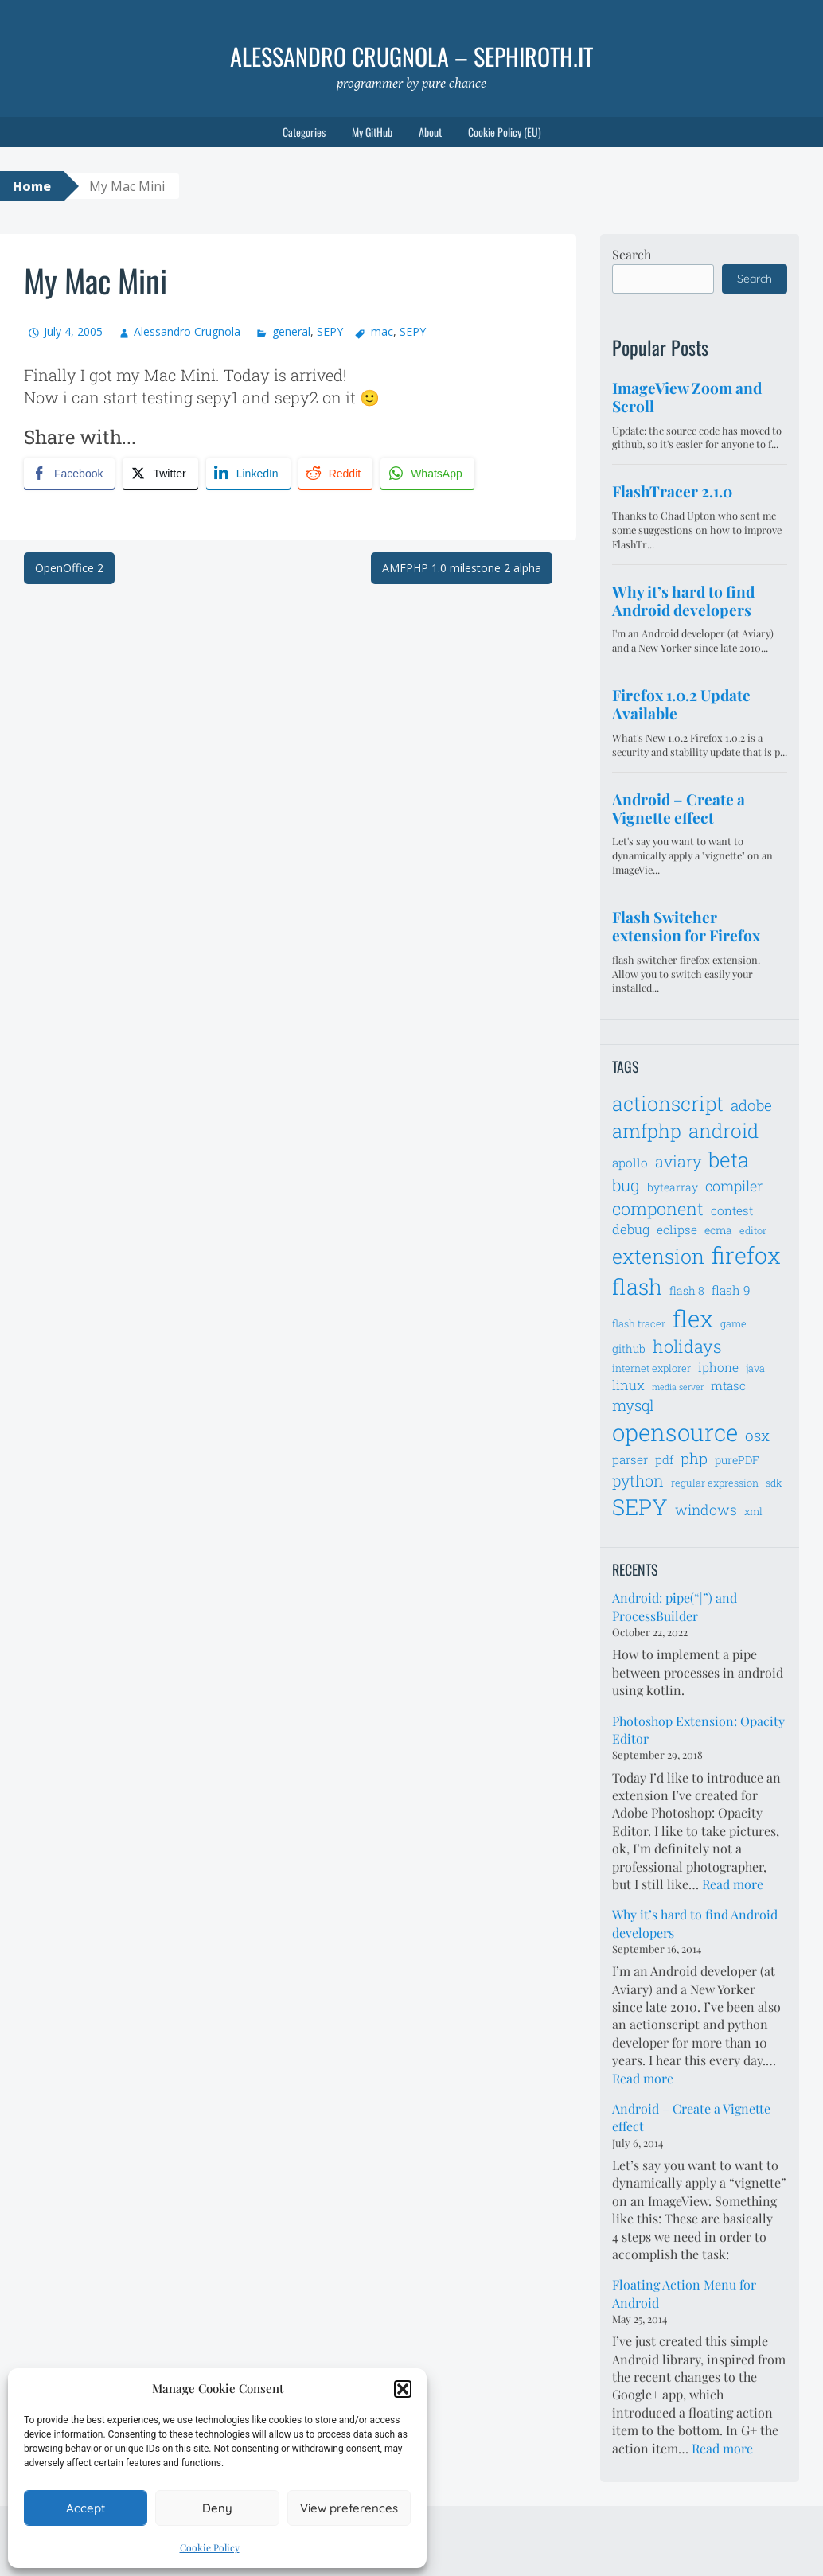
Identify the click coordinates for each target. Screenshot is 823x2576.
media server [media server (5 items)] (678, 1387)
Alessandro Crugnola (187, 331)
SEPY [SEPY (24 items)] (640, 1507)
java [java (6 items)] (755, 1368)
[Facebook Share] (69, 473)
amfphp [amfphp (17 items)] (646, 1130)
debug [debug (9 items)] (630, 1229)
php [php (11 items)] (694, 1458)
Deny (217, 2508)
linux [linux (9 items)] (628, 1385)
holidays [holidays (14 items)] (687, 1346)
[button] (403, 2389)
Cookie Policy (210, 2547)
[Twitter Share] (160, 473)
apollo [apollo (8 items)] (630, 1163)
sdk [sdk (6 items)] (774, 1482)
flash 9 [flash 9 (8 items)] (731, 1290)
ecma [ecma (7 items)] (718, 1229)
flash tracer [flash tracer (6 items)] (638, 1323)
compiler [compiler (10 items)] (734, 1185)
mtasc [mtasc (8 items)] (728, 1385)
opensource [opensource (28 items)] (675, 1432)
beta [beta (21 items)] (728, 1159)
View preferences (349, 2508)
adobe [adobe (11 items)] (751, 1105)
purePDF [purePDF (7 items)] (737, 1459)
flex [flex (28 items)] (693, 1318)
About (430, 131)
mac (382, 331)
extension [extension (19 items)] (658, 1256)
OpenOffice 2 (69, 567)
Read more (732, 1884)
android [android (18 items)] (723, 1130)
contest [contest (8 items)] (732, 1210)
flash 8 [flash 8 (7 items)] (686, 1290)
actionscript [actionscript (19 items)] (668, 1103)
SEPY (330, 331)
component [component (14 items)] (658, 1208)
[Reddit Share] (335, 473)
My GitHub (372, 131)
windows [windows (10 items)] (706, 1509)
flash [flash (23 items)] (637, 1286)
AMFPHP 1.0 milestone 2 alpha (461, 567)
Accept (85, 2508)
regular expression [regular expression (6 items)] (715, 1482)
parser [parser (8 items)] (630, 1459)
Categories (304, 131)
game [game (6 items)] (733, 1323)
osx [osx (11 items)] (757, 1435)
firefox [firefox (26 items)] (746, 1255)
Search (631, 254)
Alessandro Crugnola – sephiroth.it (411, 56)
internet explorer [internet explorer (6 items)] (651, 1368)
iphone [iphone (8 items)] (718, 1367)
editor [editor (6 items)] (752, 1230)
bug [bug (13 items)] (626, 1185)
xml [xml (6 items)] (753, 1511)
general (291, 331)
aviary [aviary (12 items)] (678, 1161)
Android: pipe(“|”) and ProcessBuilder (674, 1606)
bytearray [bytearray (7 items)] (672, 1186)
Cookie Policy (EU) (504, 131)
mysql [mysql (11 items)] (633, 1405)
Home (32, 186)
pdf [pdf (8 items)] (664, 1459)
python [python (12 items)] (638, 1480)
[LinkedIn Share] (248, 473)
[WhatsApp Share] (427, 473)
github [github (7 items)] (629, 1348)
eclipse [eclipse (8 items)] (677, 1229)
